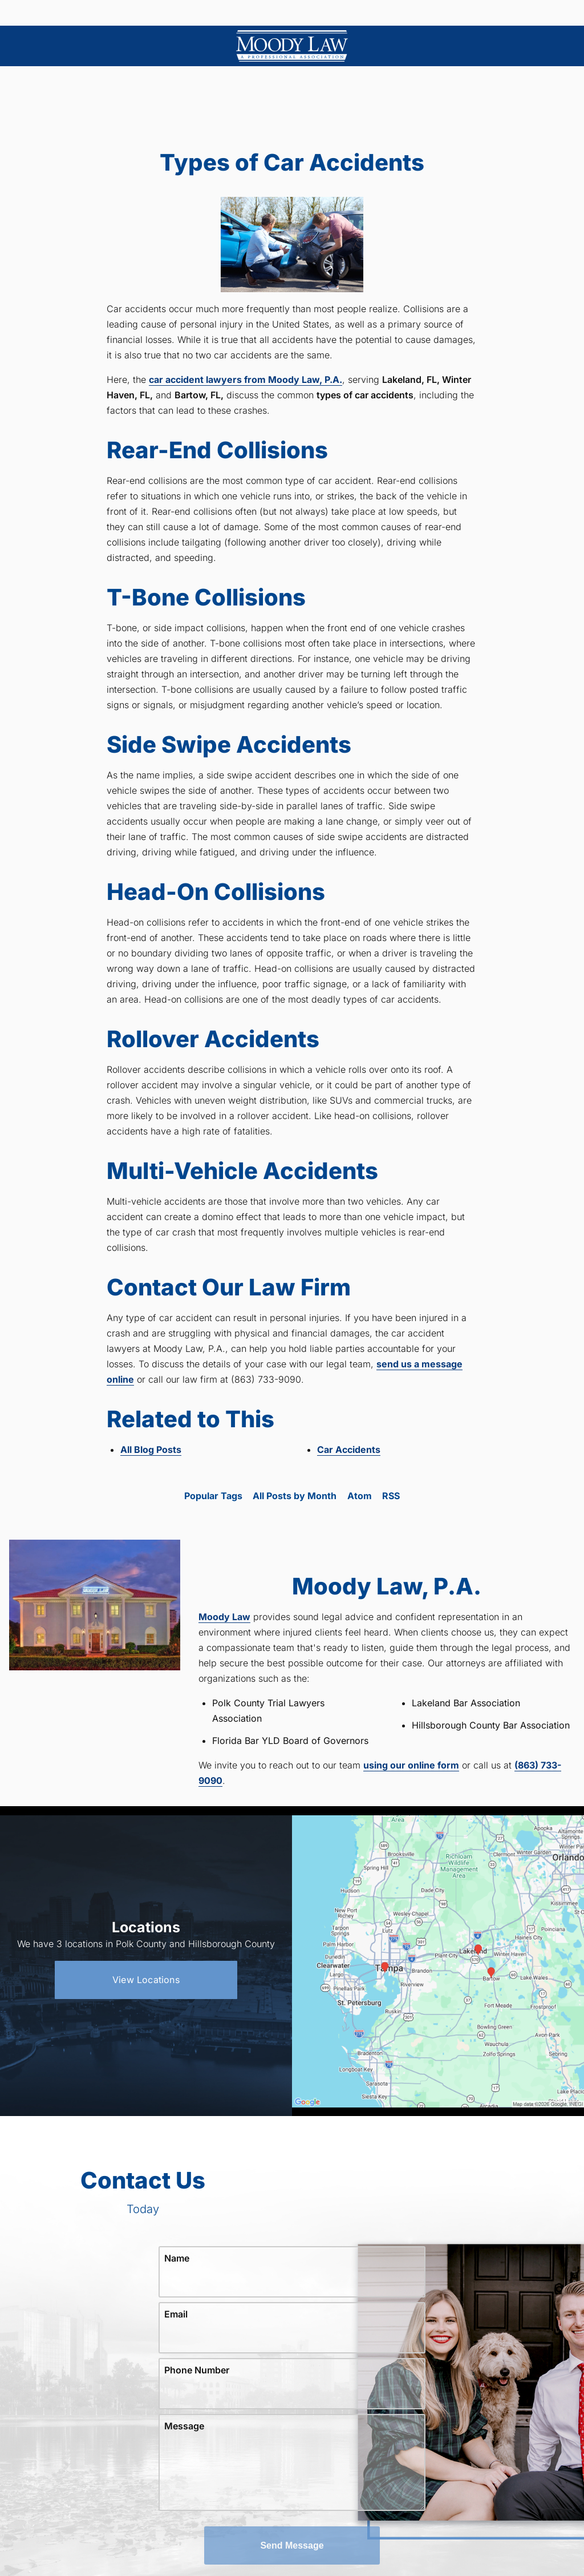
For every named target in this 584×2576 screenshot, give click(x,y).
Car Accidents (348, 1449)
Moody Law (224, 1616)
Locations (210, 13)
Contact (498, 13)
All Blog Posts (150, 1449)
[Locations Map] (438, 1960)
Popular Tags (213, 1495)
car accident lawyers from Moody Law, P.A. (245, 379)
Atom (359, 1495)
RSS (391, 1495)
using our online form (411, 1765)
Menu (79, 13)
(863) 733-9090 (355, 13)
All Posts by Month (294, 1495)
